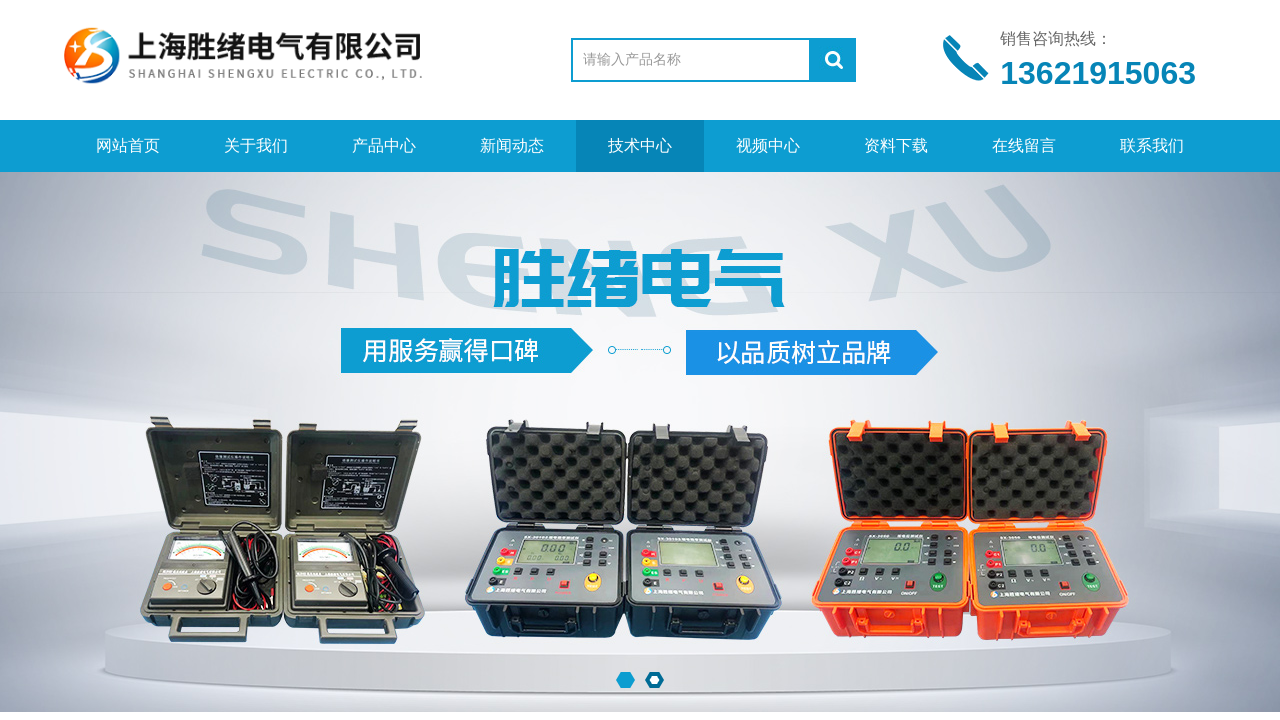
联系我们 (1152, 145)
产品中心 (384, 145)
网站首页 (128, 145)
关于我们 (256, 145)
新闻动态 (512, 145)
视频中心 (768, 145)
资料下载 (896, 145)
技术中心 (640, 145)
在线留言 (1024, 145)
